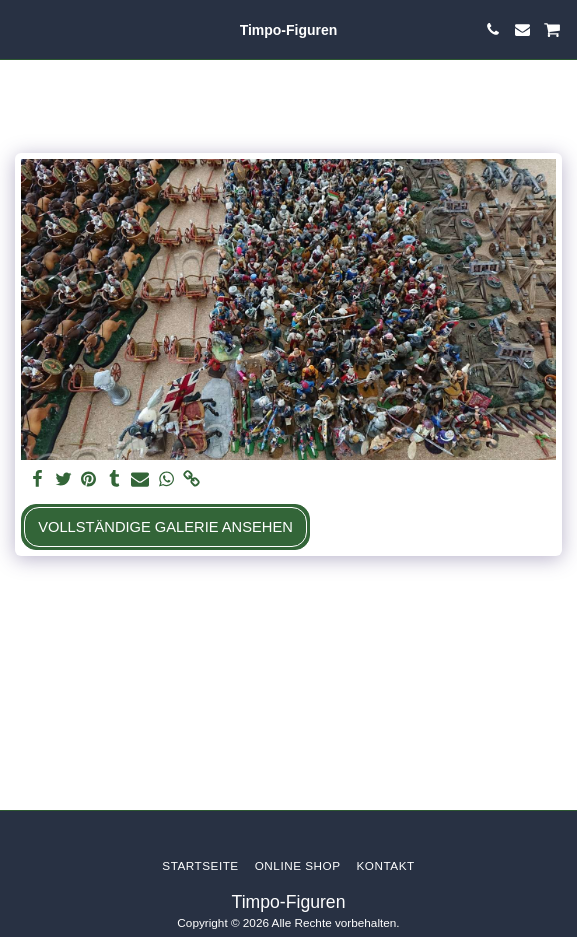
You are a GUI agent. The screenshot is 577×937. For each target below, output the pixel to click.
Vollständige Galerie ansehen (165, 527)
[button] (22, 29)
